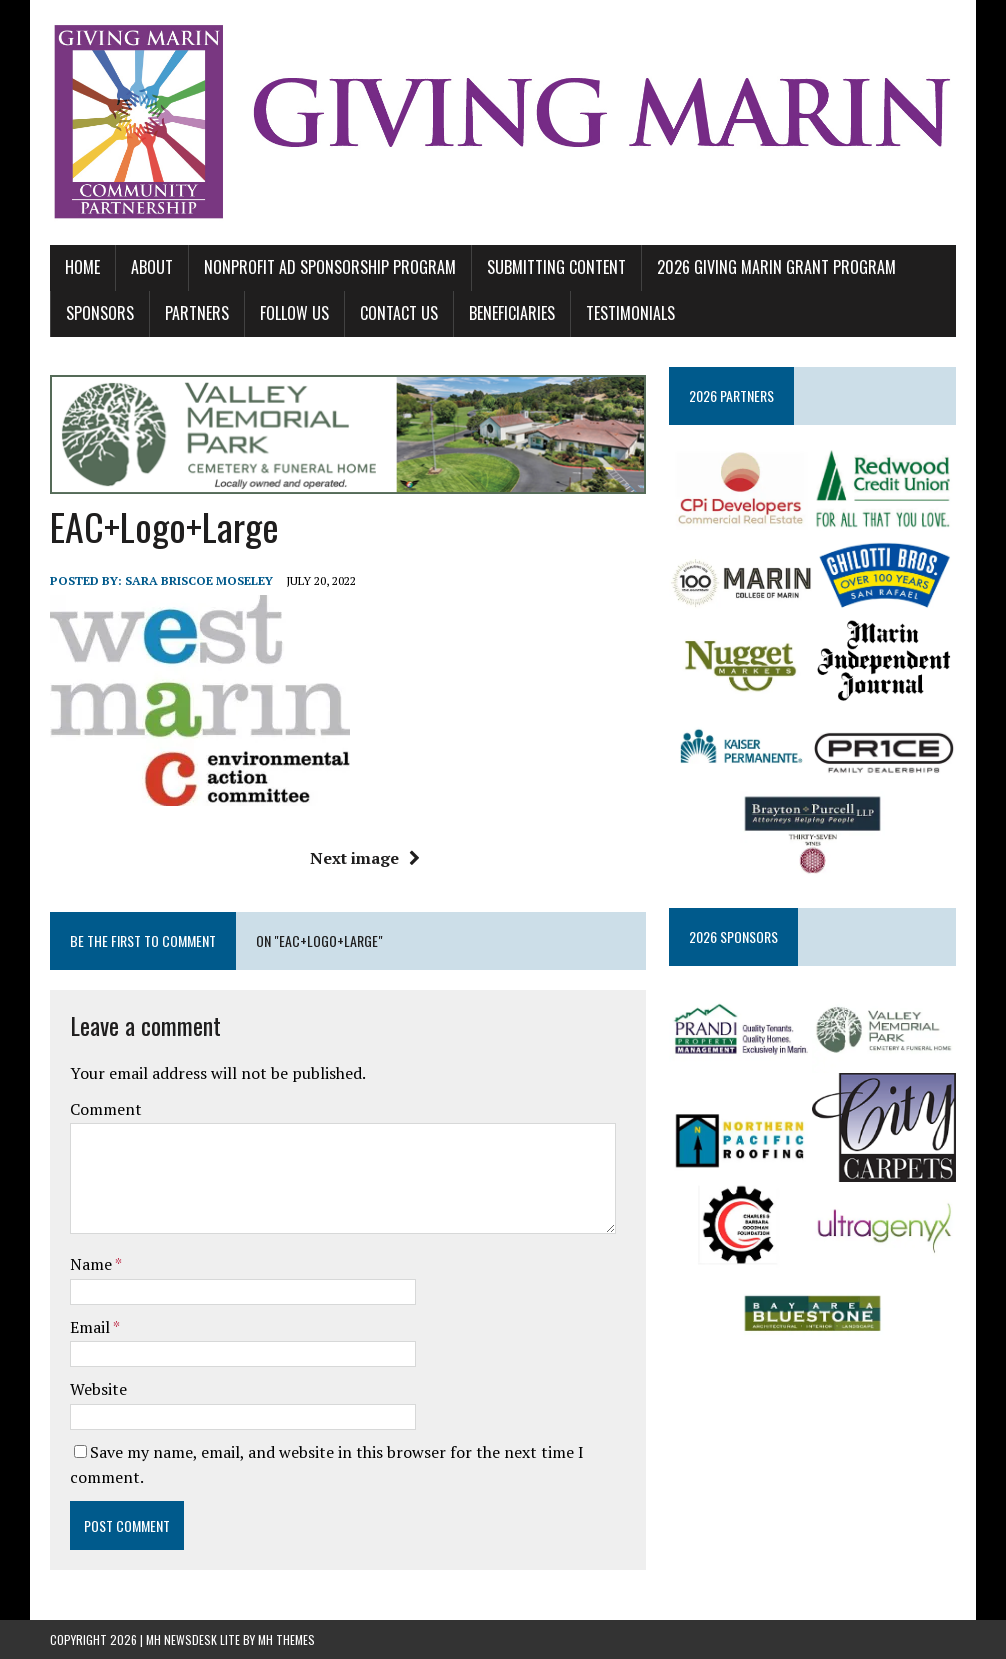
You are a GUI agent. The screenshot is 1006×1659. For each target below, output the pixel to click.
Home (82, 267)
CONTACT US (399, 313)
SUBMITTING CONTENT (556, 267)
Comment (106, 1109)
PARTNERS (197, 313)
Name (92, 1264)
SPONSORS (100, 313)
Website (98, 1389)
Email (91, 1327)
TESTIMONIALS (630, 313)
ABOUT (152, 267)
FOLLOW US (294, 313)
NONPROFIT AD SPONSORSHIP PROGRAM (330, 267)
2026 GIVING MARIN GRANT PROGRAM (776, 267)
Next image (365, 858)
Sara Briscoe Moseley (199, 580)
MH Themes (286, 1639)
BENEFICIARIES (512, 313)
